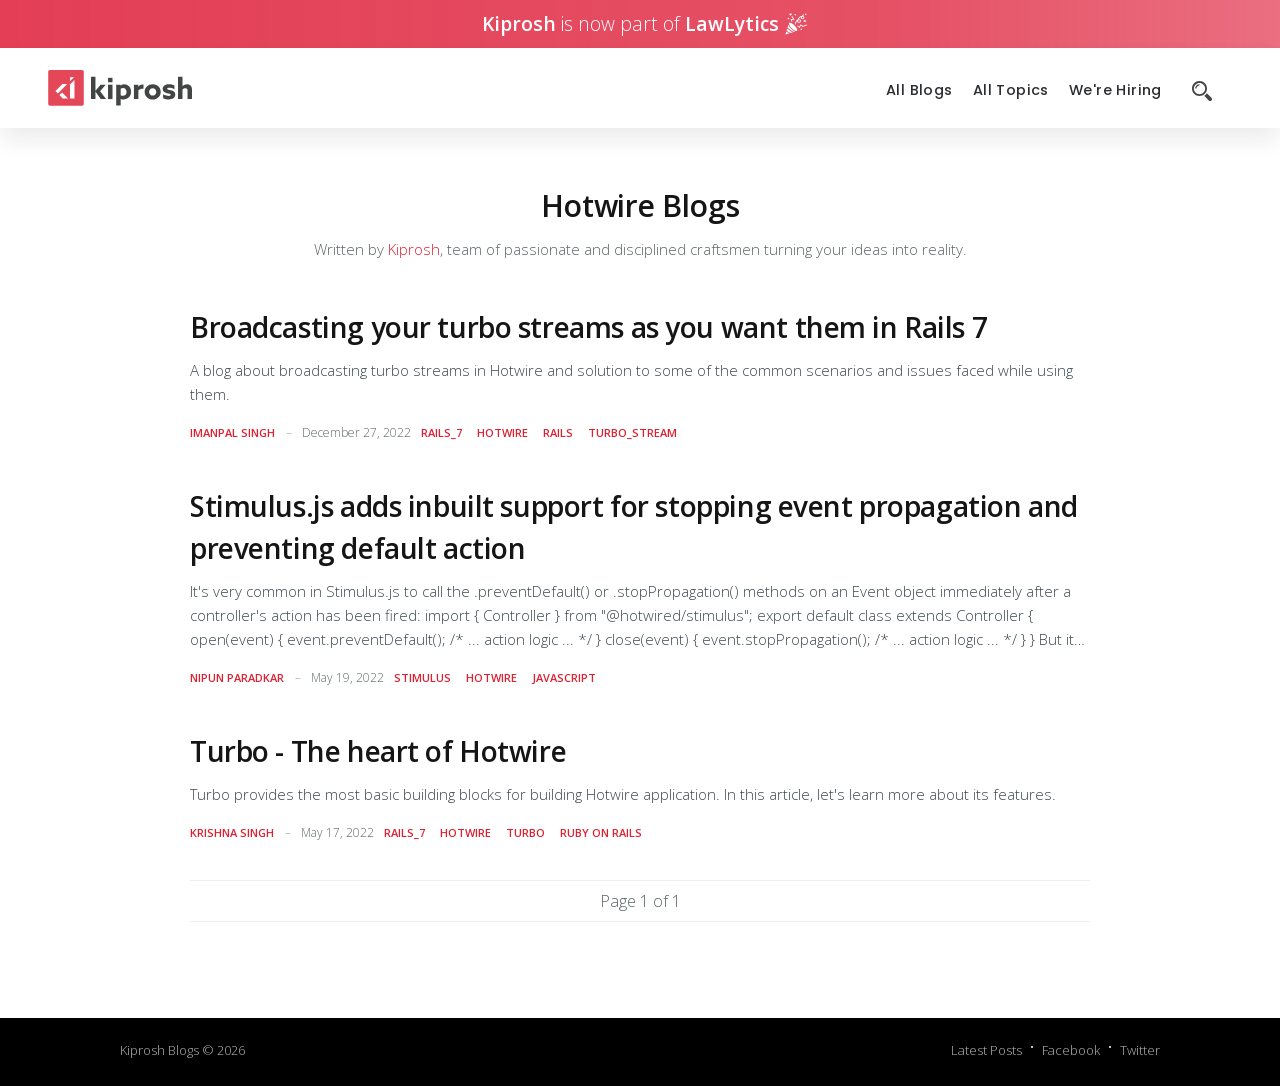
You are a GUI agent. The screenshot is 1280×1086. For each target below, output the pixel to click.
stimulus (422, 677)
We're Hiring (1115, 90)
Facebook (1071, 1050)
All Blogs (919, 90)
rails (558, 432)
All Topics (1011, 90)
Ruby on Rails (601, 832)
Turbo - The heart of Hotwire (378, 751)
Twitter (1140, 1050)
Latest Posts (986, 1050)
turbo (525, 832)
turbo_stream (632, 432)
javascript (564, 677)
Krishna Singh (232, 832)
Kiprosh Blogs (159, 1050)
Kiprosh (414, 249)
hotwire (502, 432)
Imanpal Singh (232, 432)
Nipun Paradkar (237, 677)
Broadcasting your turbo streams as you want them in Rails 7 (588, 327)
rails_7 (441, 432)
